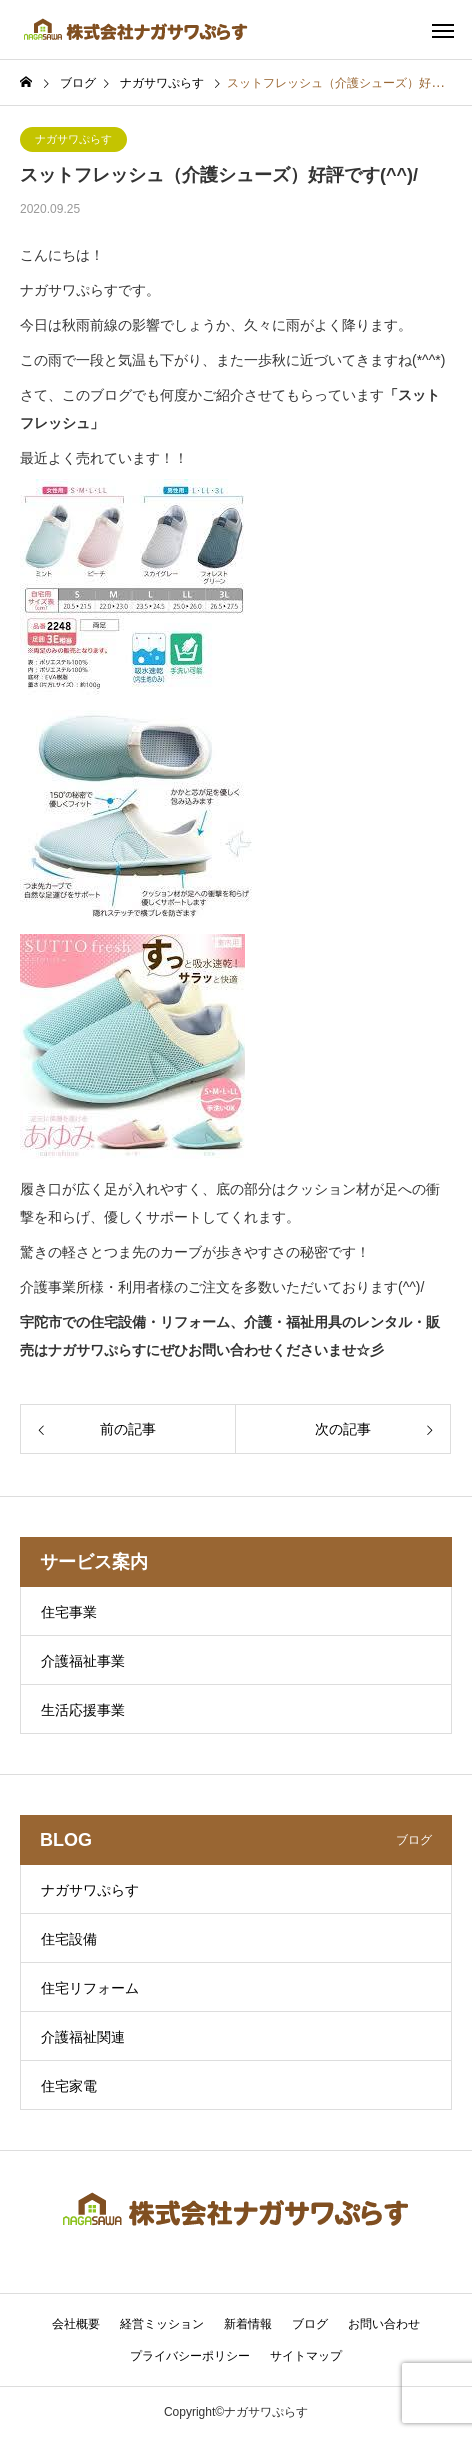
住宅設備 (69, 1939)
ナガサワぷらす (73, 139)
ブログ (310, 2324)
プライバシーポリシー (190, 2356)
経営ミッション (162, 2324)
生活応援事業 (83, 1710)
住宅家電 (69, 2086)
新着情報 (248, 2324)
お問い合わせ (384, 2324)
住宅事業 (69, 1612)
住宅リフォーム (90, 1988)
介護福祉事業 (83, 1661)
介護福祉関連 (83, 2037)
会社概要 (76, 2324)
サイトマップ (306, 2356)
